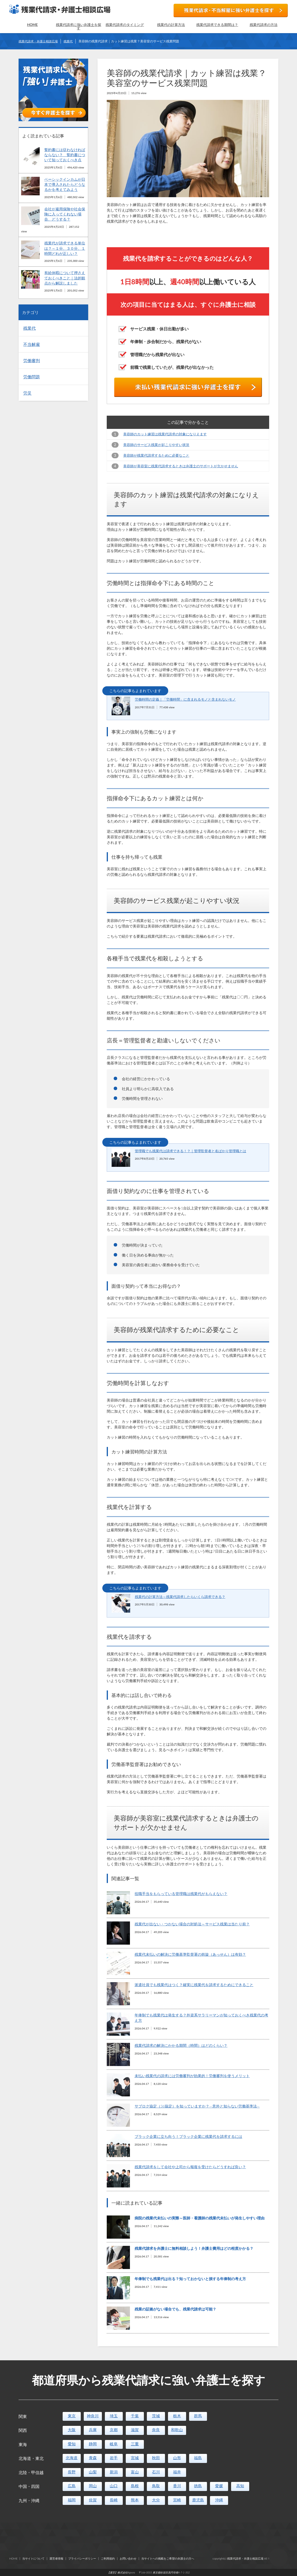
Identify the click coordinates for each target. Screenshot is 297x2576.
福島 (216, 2459)
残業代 (71, 41)
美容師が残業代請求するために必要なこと (158, 455)
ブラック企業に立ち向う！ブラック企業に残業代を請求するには (188, 2136)
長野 (73, 2473)
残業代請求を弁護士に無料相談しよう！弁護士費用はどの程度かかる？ (194, 2248)
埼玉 (121, 2416)
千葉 (145, 2416)
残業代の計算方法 (171, 24)
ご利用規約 (108, 2558)
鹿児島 (216, 2502)
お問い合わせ (128, 2558)
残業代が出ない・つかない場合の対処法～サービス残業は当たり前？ (192, 1924)
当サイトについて (34, 2558)
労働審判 (31, 360)
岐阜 (121, 2444)
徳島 (216, 2488)
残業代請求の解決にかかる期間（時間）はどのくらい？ (181, 2045)
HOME (32, 24)
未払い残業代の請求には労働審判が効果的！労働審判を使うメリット (192, 2075)
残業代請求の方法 (264, 24)
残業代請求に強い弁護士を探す (78, 26)
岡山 (97, 2488)
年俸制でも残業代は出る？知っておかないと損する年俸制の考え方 (190, 2278)
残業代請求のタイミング (125, 24)
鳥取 (169, 2488)
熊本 (145, 2502)
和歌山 (192, 2430)
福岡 (73, 2502)
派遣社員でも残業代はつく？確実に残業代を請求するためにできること (194, 1984)
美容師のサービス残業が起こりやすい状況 (158, 444)
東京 (73, 2416)
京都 (121, 2430)
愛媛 (240, 2488)
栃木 (192, 2416)
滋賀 (145, 2430)
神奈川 (97, 2416)
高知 (264, 2488)
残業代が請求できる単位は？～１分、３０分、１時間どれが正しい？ (64, 248)
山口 (121, 2488)
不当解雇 (31, 344)
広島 (73, 2488)
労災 (27, 393)
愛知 (73, 2444)
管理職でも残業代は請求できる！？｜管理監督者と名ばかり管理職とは (194, 1151)
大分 (169, 2502)
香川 (192, 2488)
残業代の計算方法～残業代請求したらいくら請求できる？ (183, 1596)
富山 (145, 2473)
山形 (192, 2459)
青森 (97, 2459)
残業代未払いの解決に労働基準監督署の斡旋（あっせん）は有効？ (190, 1954)
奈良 (169, 2430)
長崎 (121, 2502)
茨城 (169, 2416)
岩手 (121, 2459)
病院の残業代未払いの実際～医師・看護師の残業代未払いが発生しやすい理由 (200, 2218)
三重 (145, 2444)
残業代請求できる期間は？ (217, 24)
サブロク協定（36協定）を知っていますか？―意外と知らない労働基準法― (197, 2106)
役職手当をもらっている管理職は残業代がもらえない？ (181, 1893)
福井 (192, 2473)
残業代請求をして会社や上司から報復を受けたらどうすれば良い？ (190, 2167)
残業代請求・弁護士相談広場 (40, 41)
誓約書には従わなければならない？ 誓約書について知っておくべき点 (64, 154)
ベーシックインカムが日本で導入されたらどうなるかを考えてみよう (64, 184)
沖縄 (240, 2502)
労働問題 (31, 376)
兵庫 (97, 2430)
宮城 (145, 2459)
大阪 (73, 2430)
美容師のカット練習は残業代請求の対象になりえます (167, 434)
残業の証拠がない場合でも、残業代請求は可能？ (175, 2309)
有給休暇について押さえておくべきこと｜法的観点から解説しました (64, 277)
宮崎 (192, 2502)
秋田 (169, 2459)
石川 (169, 2473)
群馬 (216, 2416)
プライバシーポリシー (82, 2558)
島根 (145, 2488)
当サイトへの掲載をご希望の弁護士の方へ (168, 2558)
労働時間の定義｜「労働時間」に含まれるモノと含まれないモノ (188, 699)
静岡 (97, 2444)
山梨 (97, 2473)
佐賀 (97, 2502)
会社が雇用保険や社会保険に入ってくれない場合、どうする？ (64, 214)
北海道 (73, 2459)
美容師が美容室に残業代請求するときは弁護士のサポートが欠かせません (184, 466)
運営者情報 (57, 2558)
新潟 (121, 2473)
